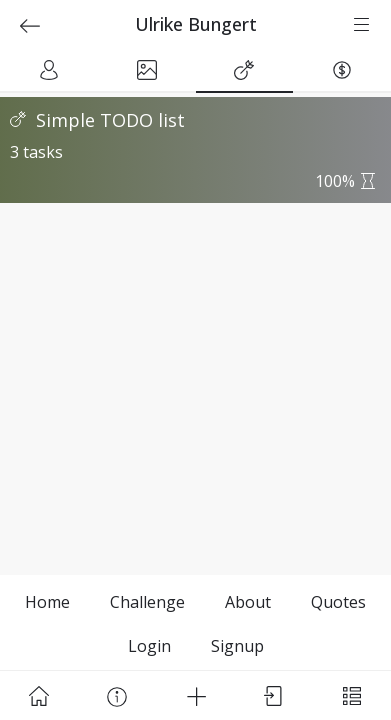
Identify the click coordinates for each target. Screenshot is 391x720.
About (248, 602)
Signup (237, 646)
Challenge (147, 602)
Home (47, 602)
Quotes (338, 602)
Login (149, 646)
